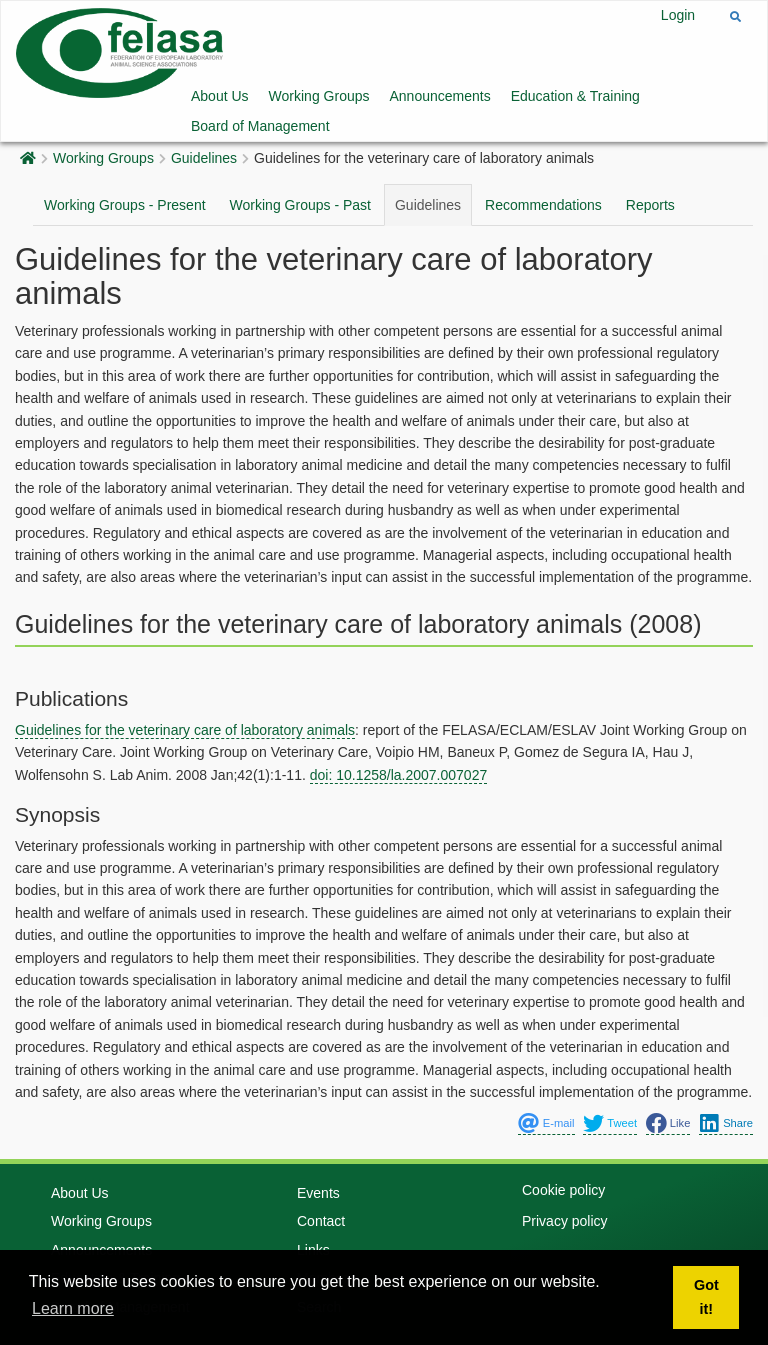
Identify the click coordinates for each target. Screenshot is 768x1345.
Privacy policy (565, 1184)
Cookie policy (563, 1153)
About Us (220, 96)
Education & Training (575, 96)
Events (318, 1156)
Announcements (440, 96)
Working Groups (319, 96)
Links (313, 1213)
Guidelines (204, 158)
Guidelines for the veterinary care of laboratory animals (185, 730)
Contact (321, 1185)
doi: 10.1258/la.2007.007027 (399, 775)
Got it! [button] (706, 1297)
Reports (650, 205)
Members (326, 1241)
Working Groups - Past (300, 205)
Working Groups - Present (125, 205)
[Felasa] (119, 51)
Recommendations (543, 205)
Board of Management (260, 126)
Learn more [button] (73, 1308)
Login (678, 15)
